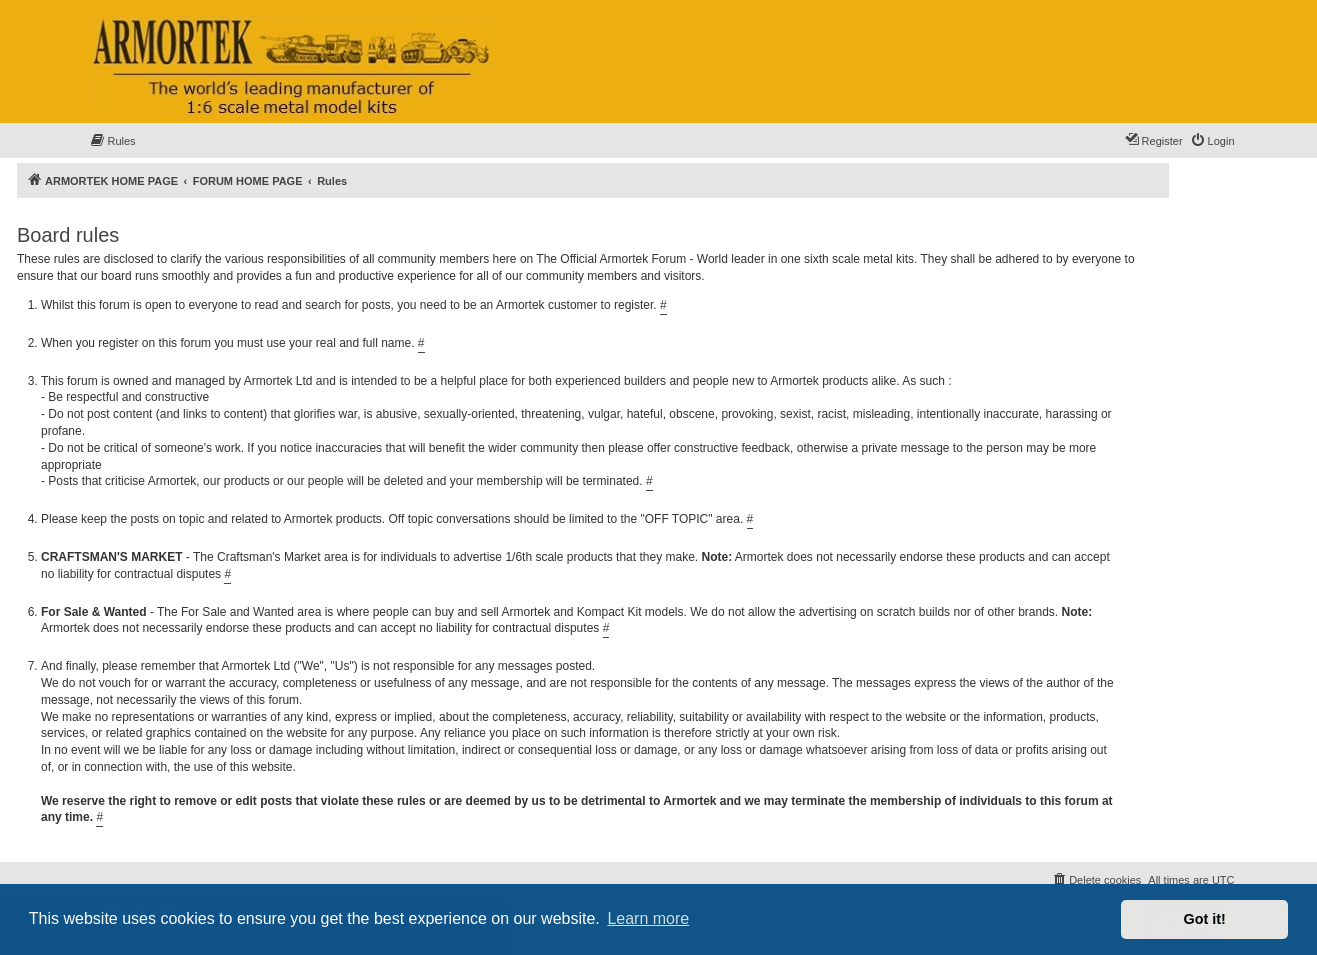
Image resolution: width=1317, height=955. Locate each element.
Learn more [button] (648, 918)
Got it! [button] (1205, 919)
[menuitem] (113, 141)
